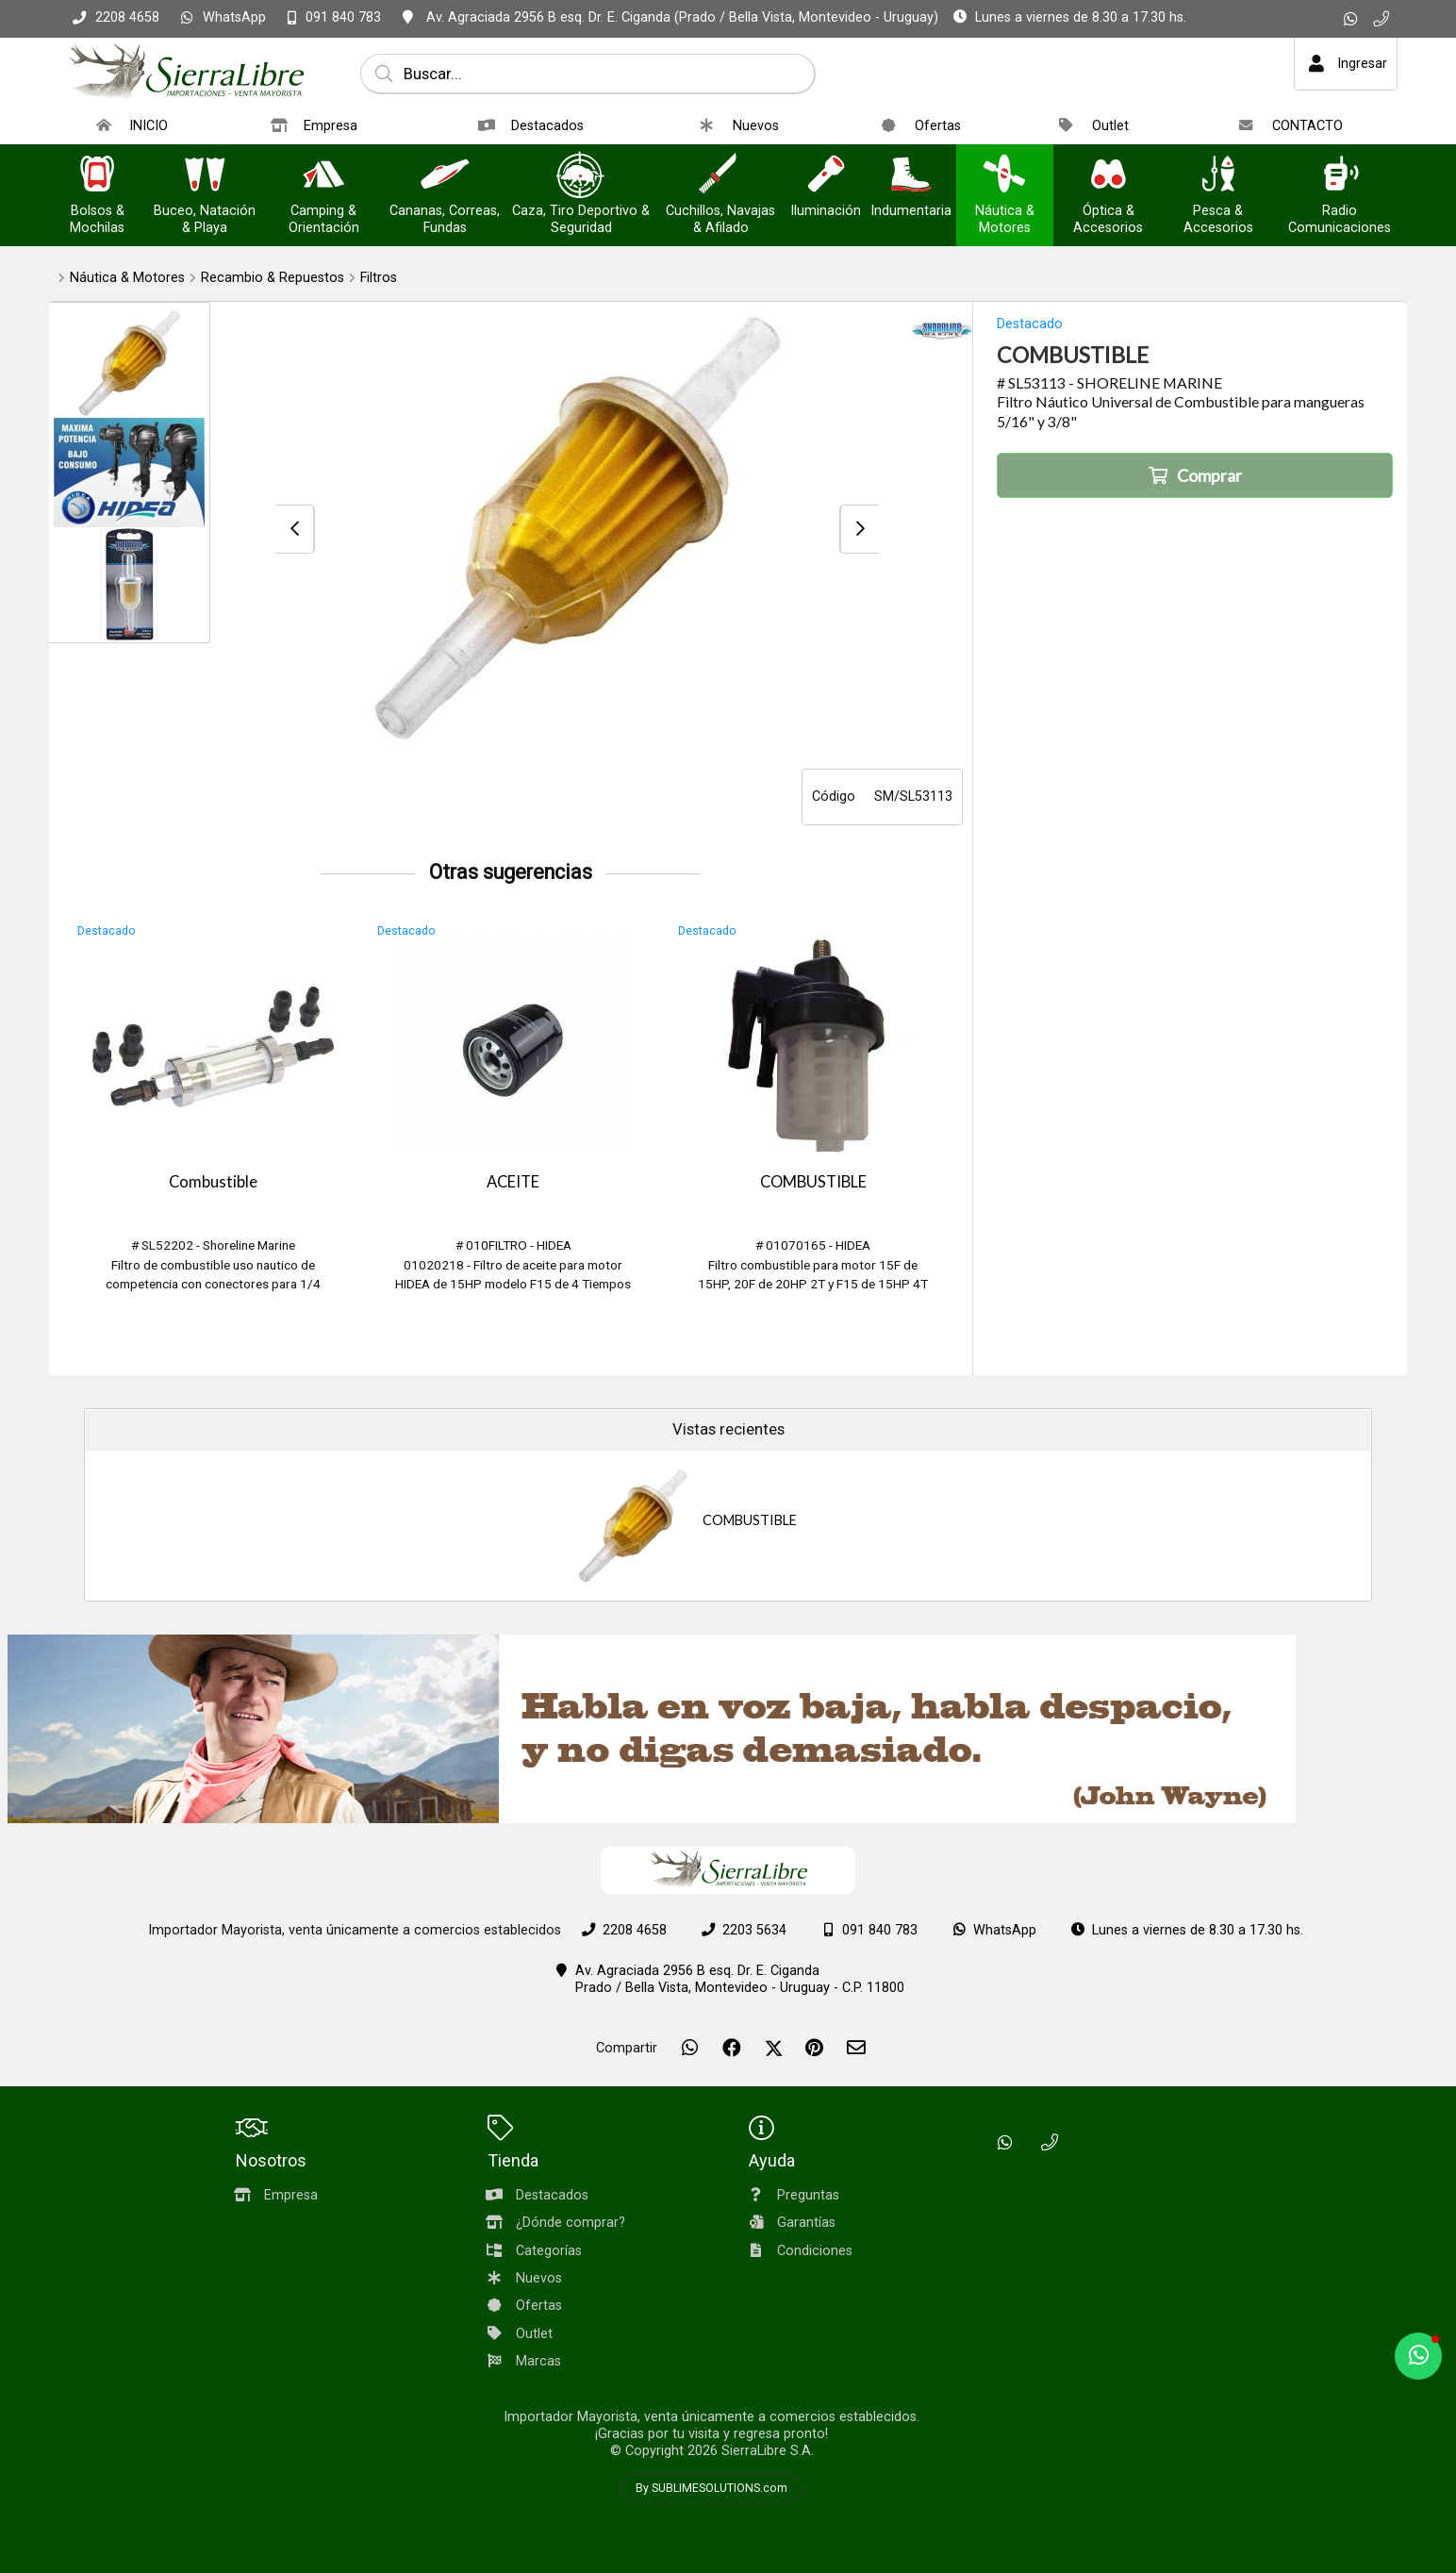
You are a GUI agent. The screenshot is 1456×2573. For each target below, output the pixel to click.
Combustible (213, 1181)
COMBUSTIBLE (813, 1181)
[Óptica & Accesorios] (1108, 176)
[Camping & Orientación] (323, 176)
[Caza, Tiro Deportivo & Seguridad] (581, 176)
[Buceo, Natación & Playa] (204, 176)
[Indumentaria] (911, 176)
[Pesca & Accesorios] (1218, 176)
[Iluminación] (826, 176)
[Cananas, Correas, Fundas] (445, 176)
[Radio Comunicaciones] (1340, 176)
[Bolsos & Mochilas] (97, 176)
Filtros (378, 278)
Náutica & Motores (127, 278)
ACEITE (513, 1181)
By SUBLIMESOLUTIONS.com (711, 2488)
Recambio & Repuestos (272, 278)
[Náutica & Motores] (1004, 176)
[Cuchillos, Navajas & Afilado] (720, 176)
